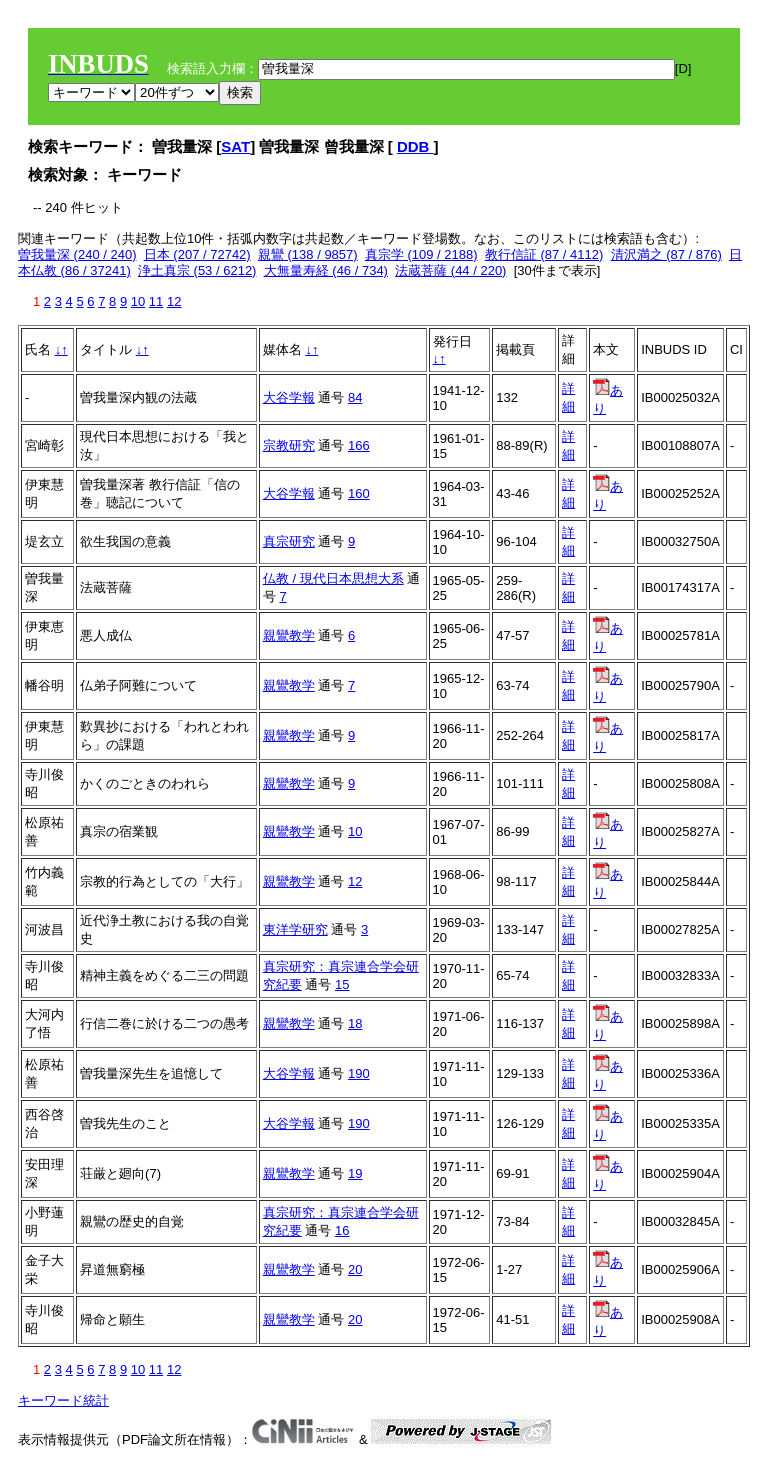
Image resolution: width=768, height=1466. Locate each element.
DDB (415, 146)
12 (174, 301)
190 (359, 1073)
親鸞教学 (289, 635)
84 (355, 397)
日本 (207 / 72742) (197, 254)
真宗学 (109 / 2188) (421, 254)
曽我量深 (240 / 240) (77, 254)
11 (156, 301)
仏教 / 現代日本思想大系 (333, 578)
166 (359, 445)
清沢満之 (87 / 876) (666, 254)
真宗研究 (289, 541)
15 (342, 984)
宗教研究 (289, 445)
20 (355, 1269)
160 (359, 493)
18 (355, 1023)
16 (342, 1230)
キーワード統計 (63, 1400)
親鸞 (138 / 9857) (308, 254)
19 (355, 1173)
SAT (235, 146)
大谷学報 (289, 397)
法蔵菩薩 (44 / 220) (450, 270)
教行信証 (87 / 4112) (544, 254)
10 (138, 301)
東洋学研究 (295, 929)
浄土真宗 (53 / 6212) (197, 270)
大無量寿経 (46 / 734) (326, 270)
